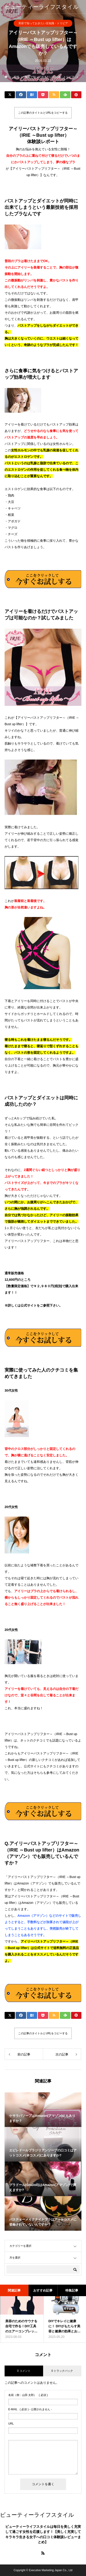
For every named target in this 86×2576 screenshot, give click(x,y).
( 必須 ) (28, 2395)
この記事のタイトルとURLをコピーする (43, 112)
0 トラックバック (62, 2370)
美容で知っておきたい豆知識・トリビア (43, 23)
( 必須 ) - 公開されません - (30, 2409)
